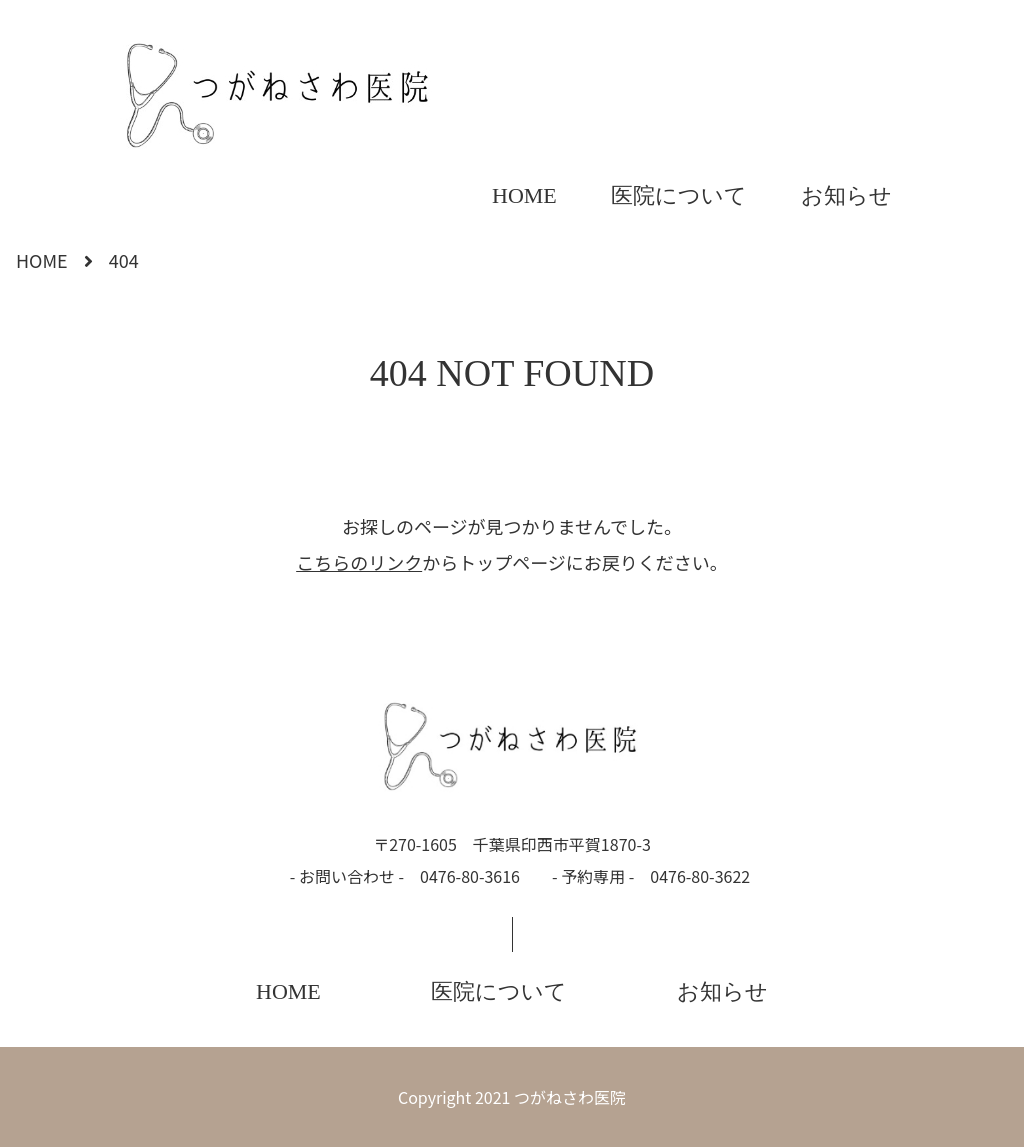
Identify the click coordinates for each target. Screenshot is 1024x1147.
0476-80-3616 (470, 876)
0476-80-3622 (700, 876)
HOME (524, 195)
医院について (679, 195)
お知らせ (846, 195)
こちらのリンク (359, 562)
